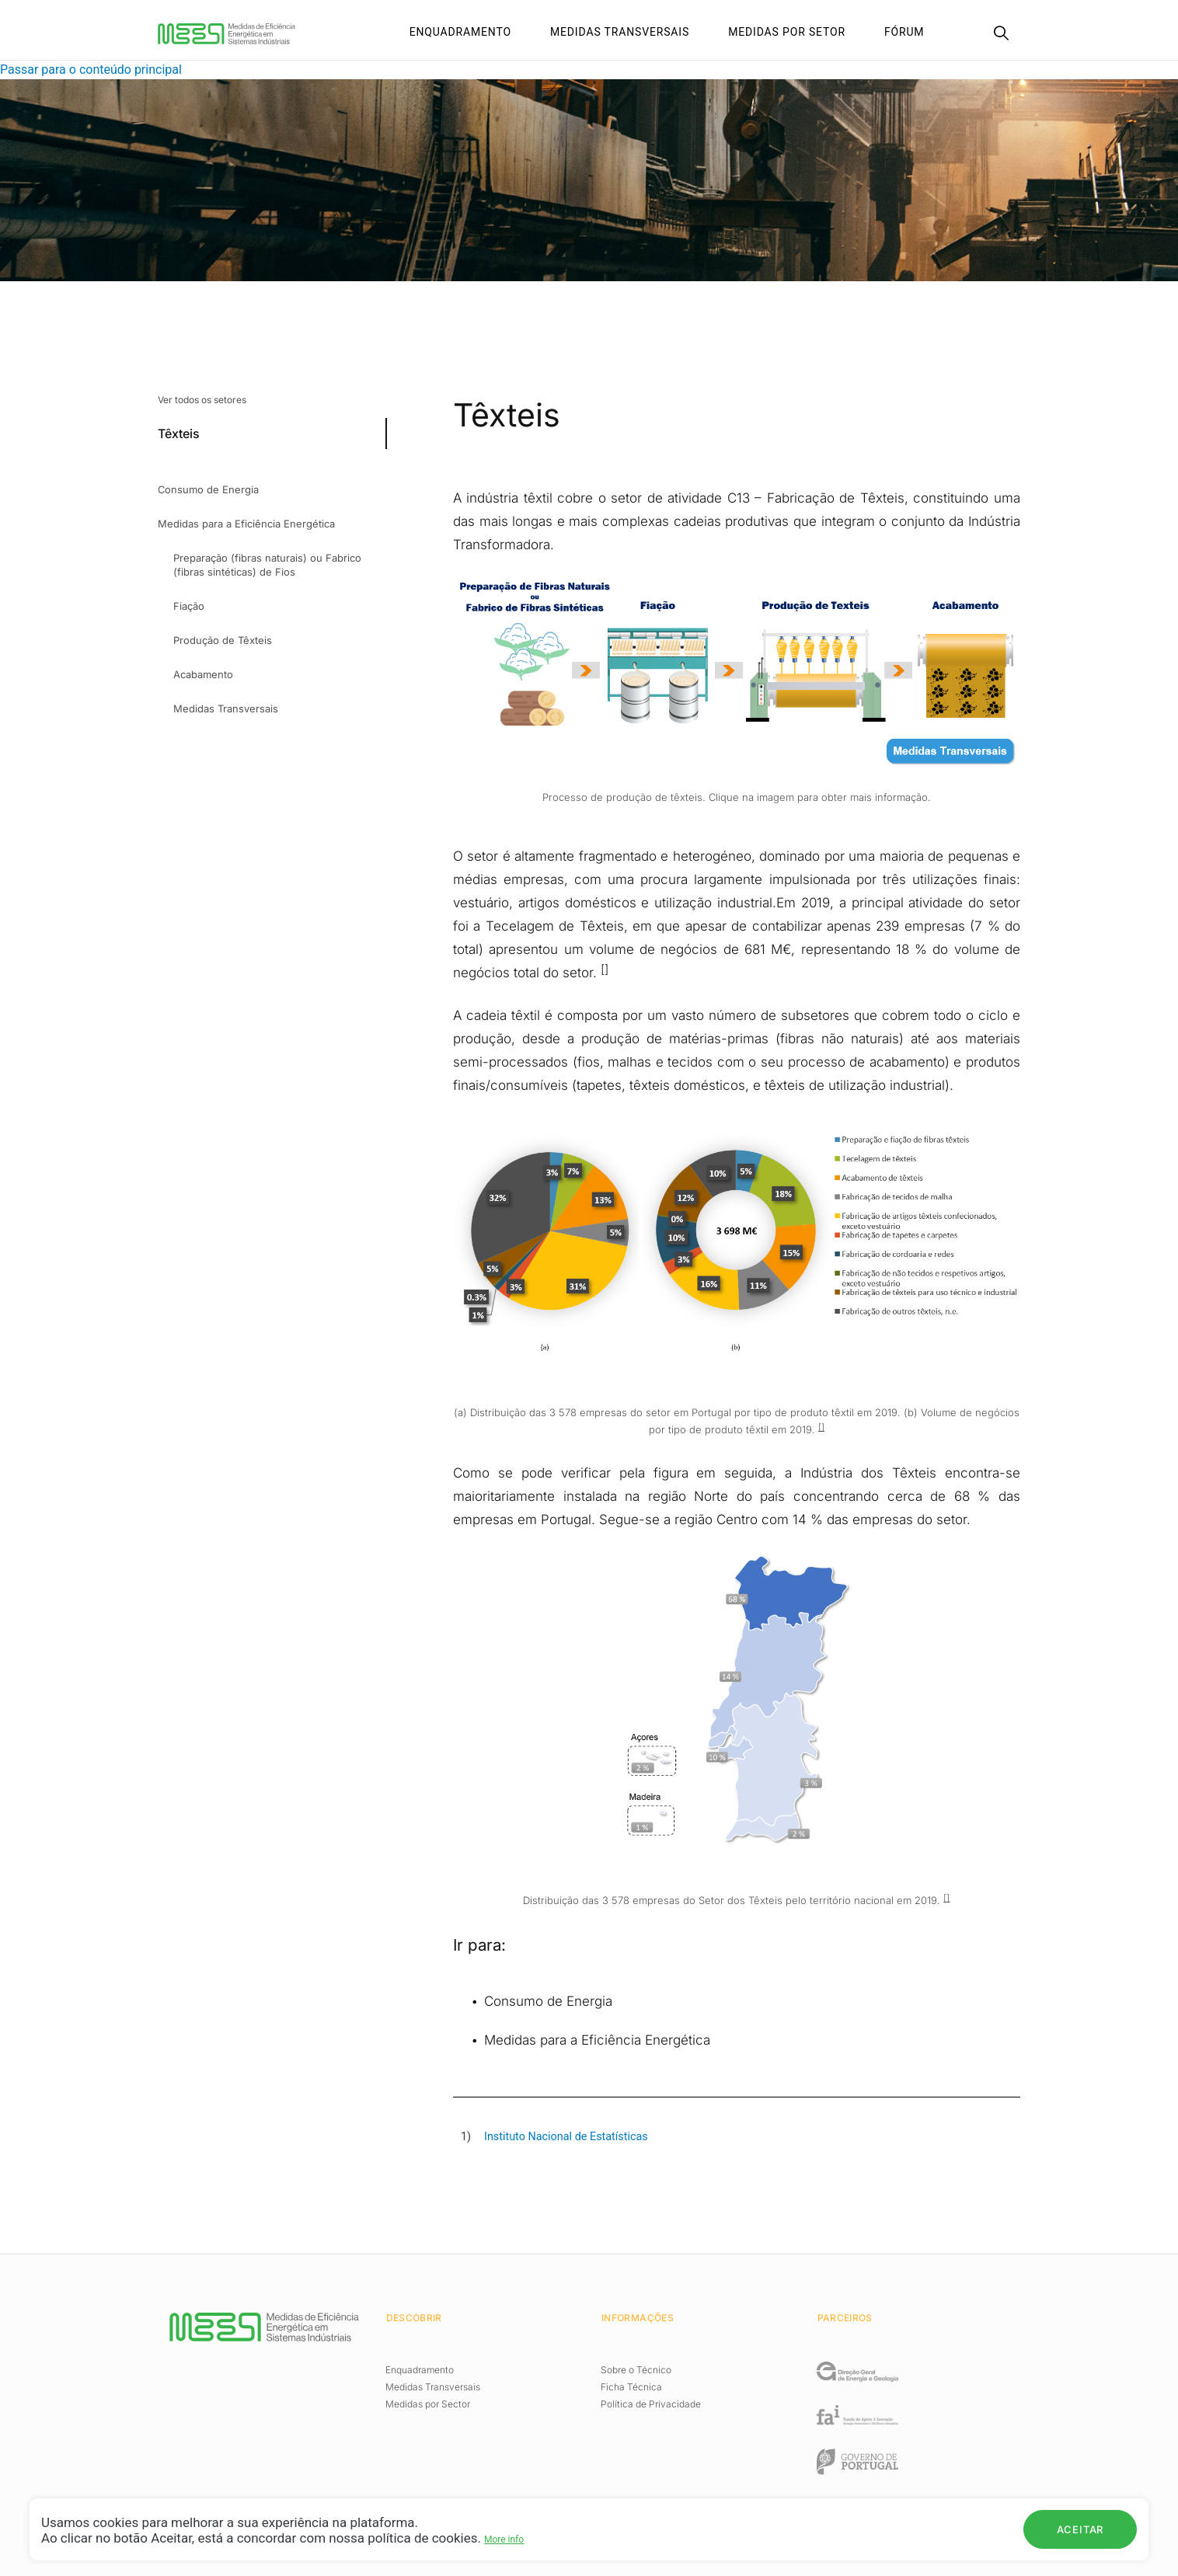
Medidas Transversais (619, 32)
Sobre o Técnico (636, 2370)
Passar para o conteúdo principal (91, 69)
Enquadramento (460, 32)
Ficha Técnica (631, 2387)
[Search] (1001, 35)
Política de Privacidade (651, 2404)
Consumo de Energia (548, 2001)
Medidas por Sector (427, 2404)
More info (504, 2539)
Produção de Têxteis (222, 640)
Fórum (904, 32)
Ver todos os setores (202, 400)
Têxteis (179, 433)
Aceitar (1080, 2529)
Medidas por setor (786, 32)
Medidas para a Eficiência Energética (597, 2040)
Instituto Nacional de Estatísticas (566, 2136)
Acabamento (203, 674)
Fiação (188, 606)
